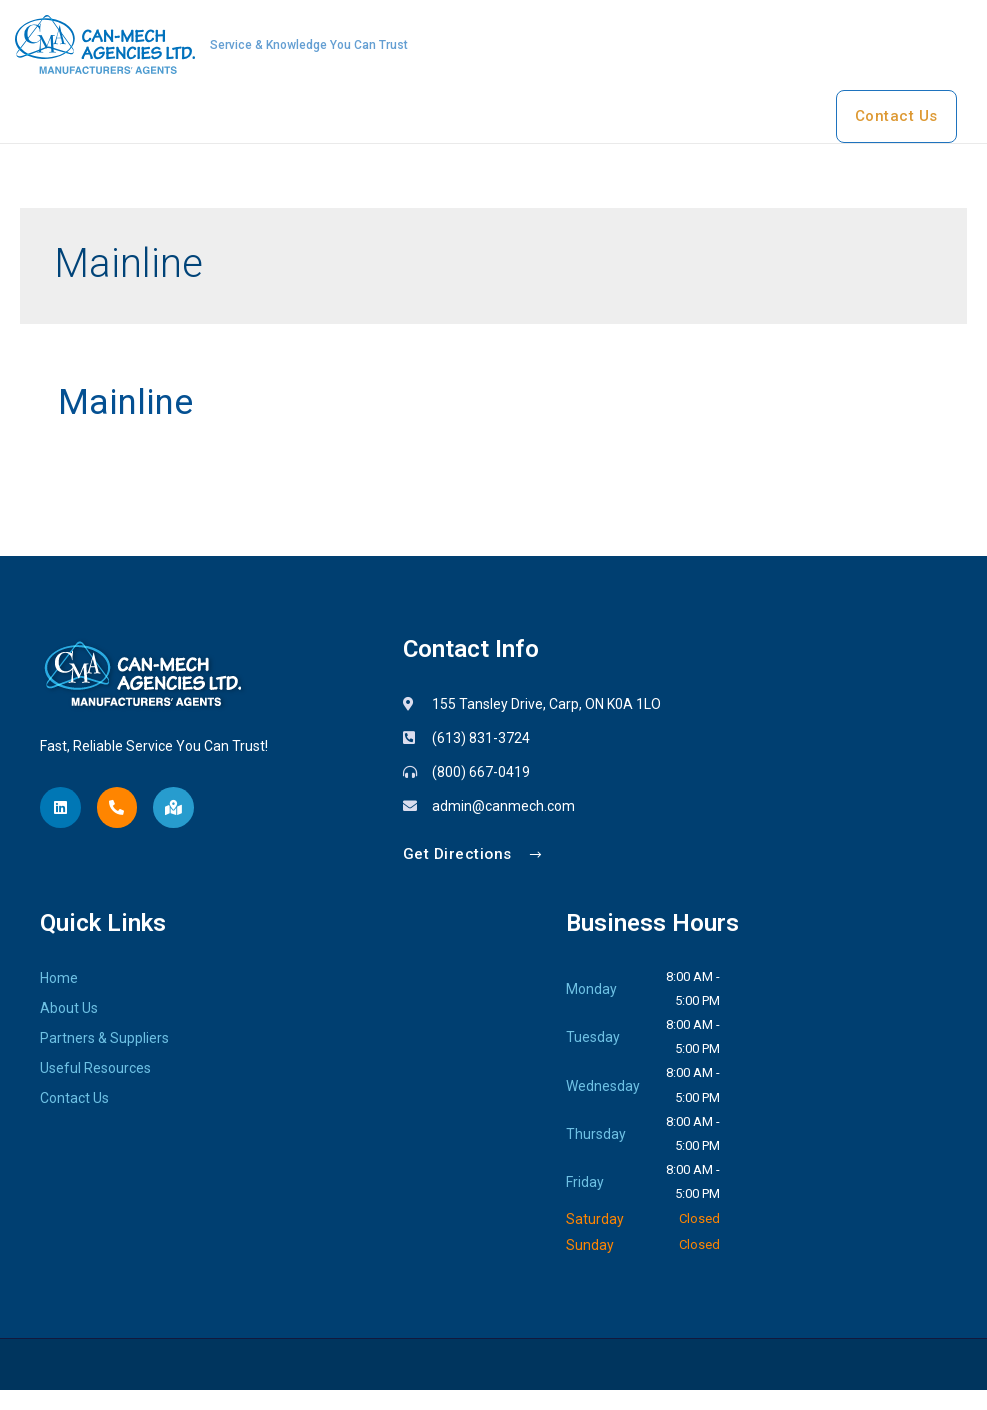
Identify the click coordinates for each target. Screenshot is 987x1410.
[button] (475, 874)
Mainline (134, 420)
